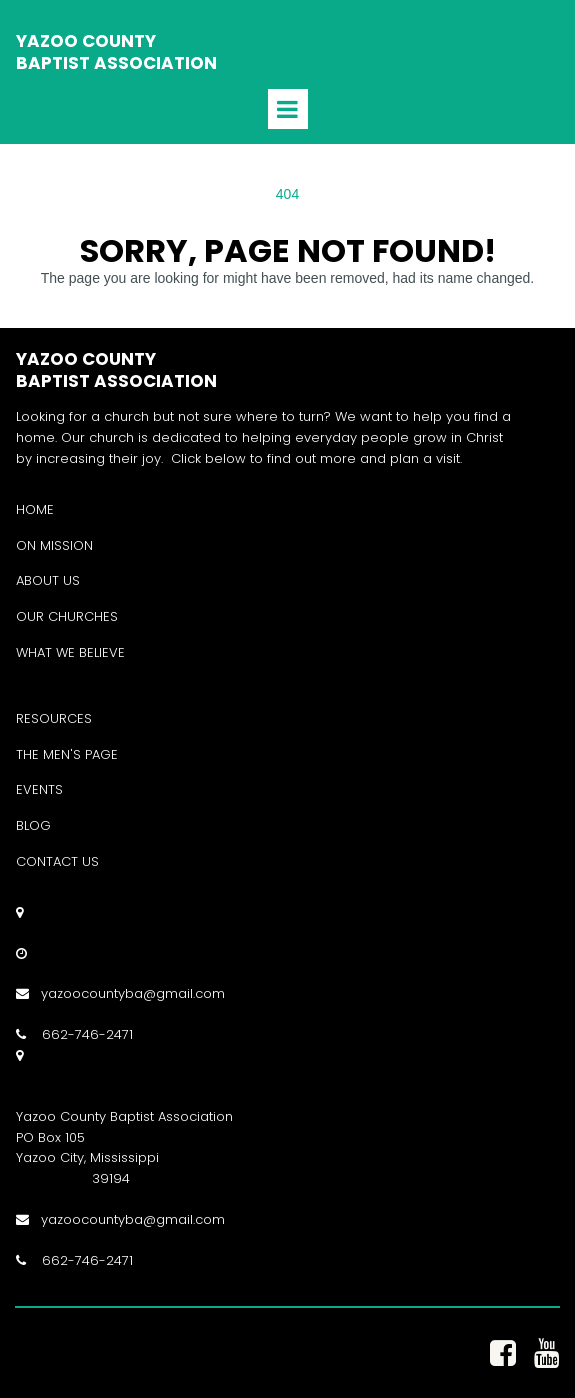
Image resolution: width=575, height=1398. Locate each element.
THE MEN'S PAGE (67, 754)
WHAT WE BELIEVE (70, 652)
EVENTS (39, 789)
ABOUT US (48, 580)
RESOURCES (54, 718)
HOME (35, 509)
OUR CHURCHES (67, 616)
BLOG (33, 825)
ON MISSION (54, 545)
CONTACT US (57, 861)
